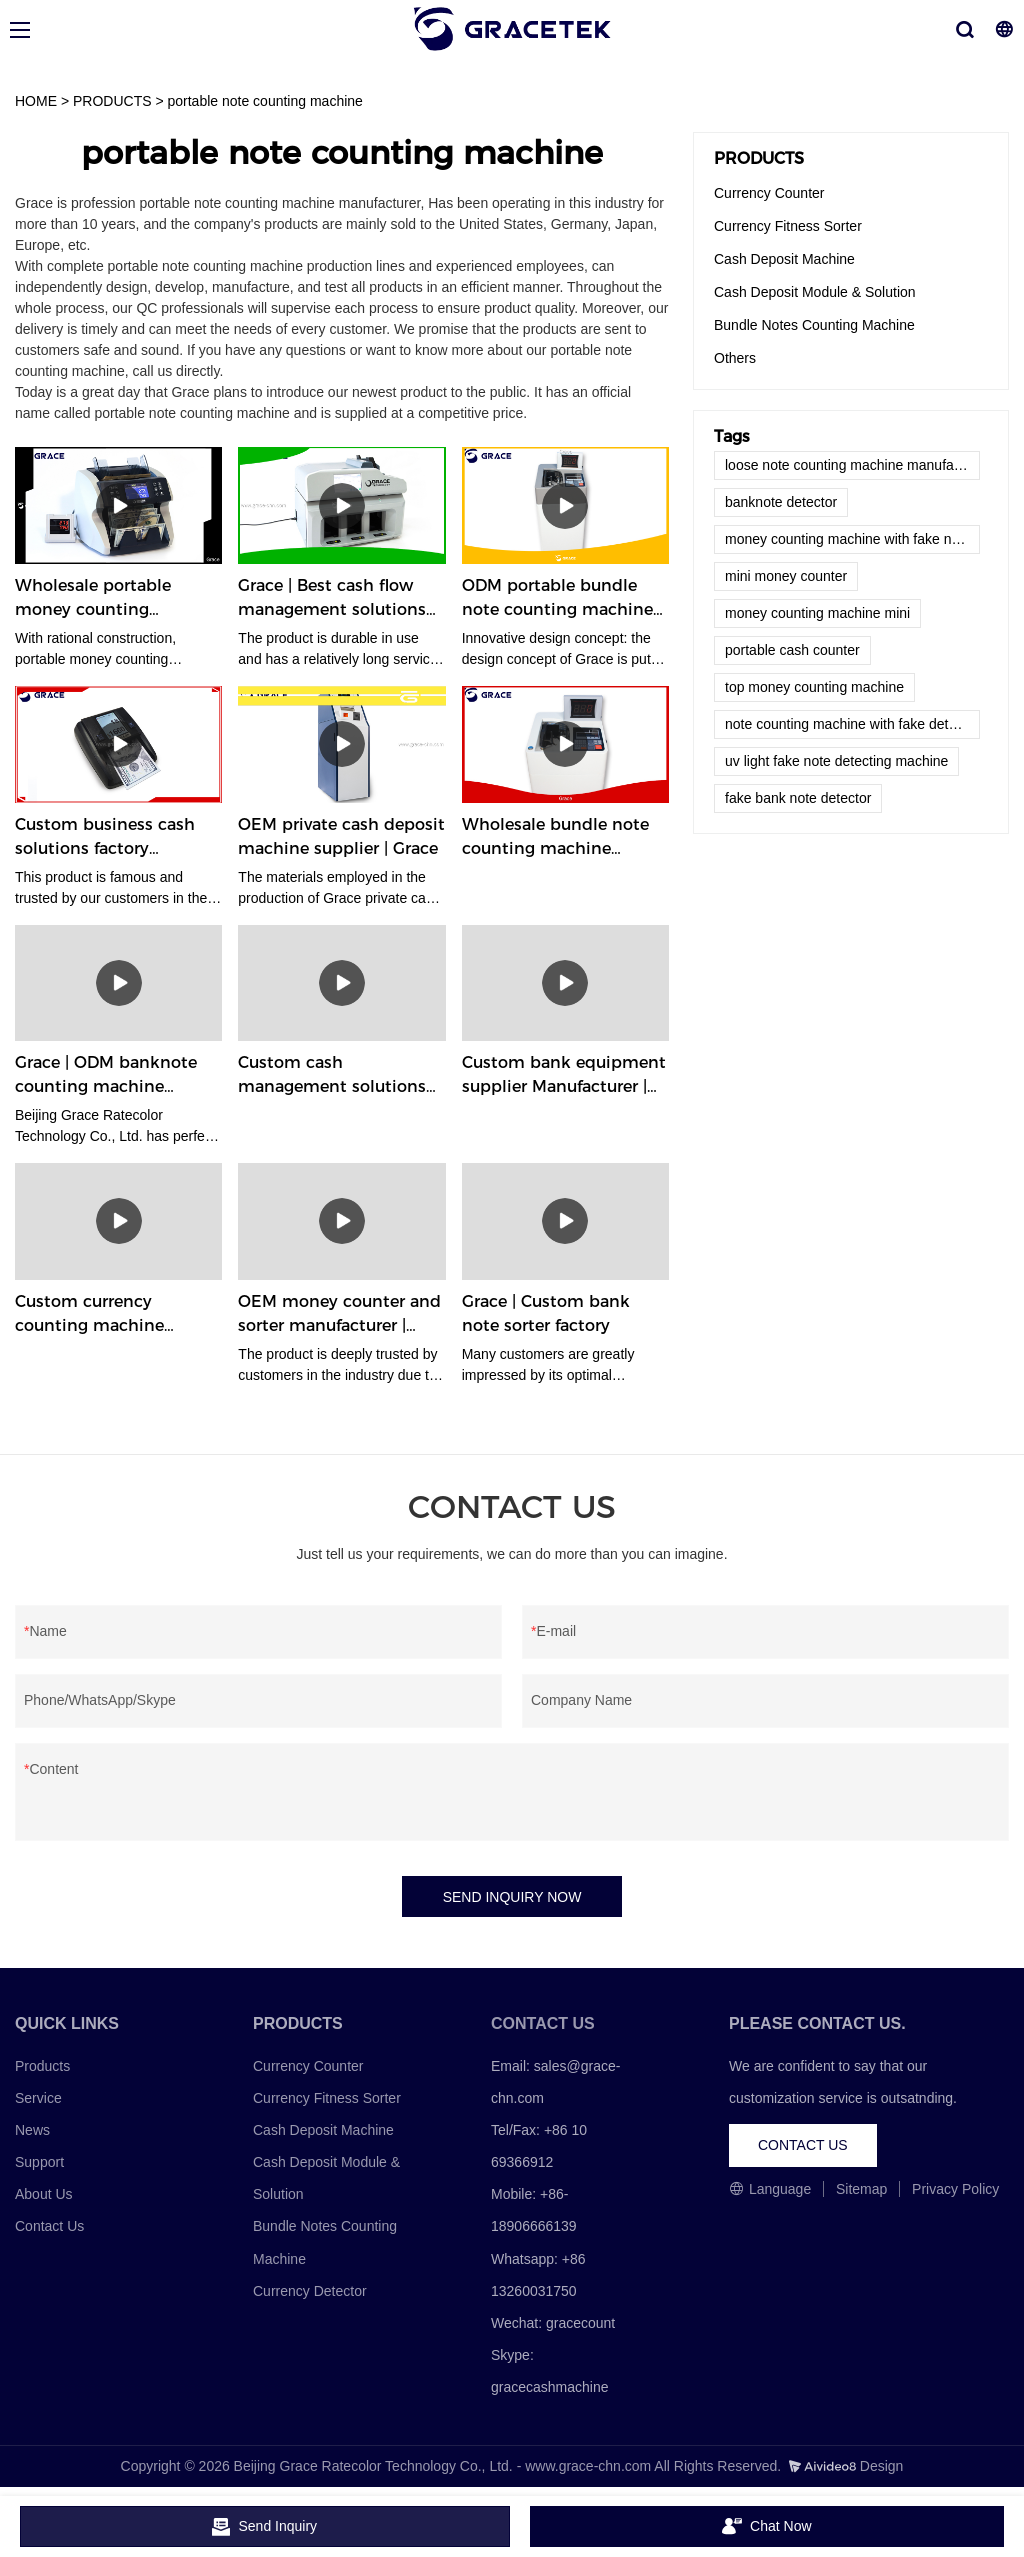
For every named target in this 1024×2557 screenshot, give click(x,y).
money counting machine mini (817, 613)
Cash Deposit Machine (784, 259)
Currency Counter (769, 193)
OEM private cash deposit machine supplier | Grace (341, 836)
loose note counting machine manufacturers (852, 465)
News (32, 2130)
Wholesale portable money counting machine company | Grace (95, 599)
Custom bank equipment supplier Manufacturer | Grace (564, 1076)
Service (38, 2098)
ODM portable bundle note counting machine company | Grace (557, 599)
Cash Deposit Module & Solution (815, 292)
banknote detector (781, 502)
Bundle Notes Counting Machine (814, 325)
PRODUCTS (112, 101)
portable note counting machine (265, 101)
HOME (36, 101)
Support (39, 2162)
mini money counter (786, 576)
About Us (44, 2195)
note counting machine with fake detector (852, 724)
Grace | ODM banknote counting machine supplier (106, 1076)
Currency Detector (310, 2291)
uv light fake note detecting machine (836, 761)
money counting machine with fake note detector (852, 539)
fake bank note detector (798, 798)
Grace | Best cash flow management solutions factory (332, 599)
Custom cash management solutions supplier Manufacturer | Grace (332, 1076)
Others (735, 358)
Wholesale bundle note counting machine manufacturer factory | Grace (555, 838)
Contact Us (49, 2227)
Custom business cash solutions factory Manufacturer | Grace (105, 838)
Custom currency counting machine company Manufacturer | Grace (113, 1315)
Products (42, 2066)
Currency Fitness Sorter (788, 226)
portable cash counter (792, 650)
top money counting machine (814, 687)
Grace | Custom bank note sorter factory (546, 1313)
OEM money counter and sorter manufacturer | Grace (339, 1315)
